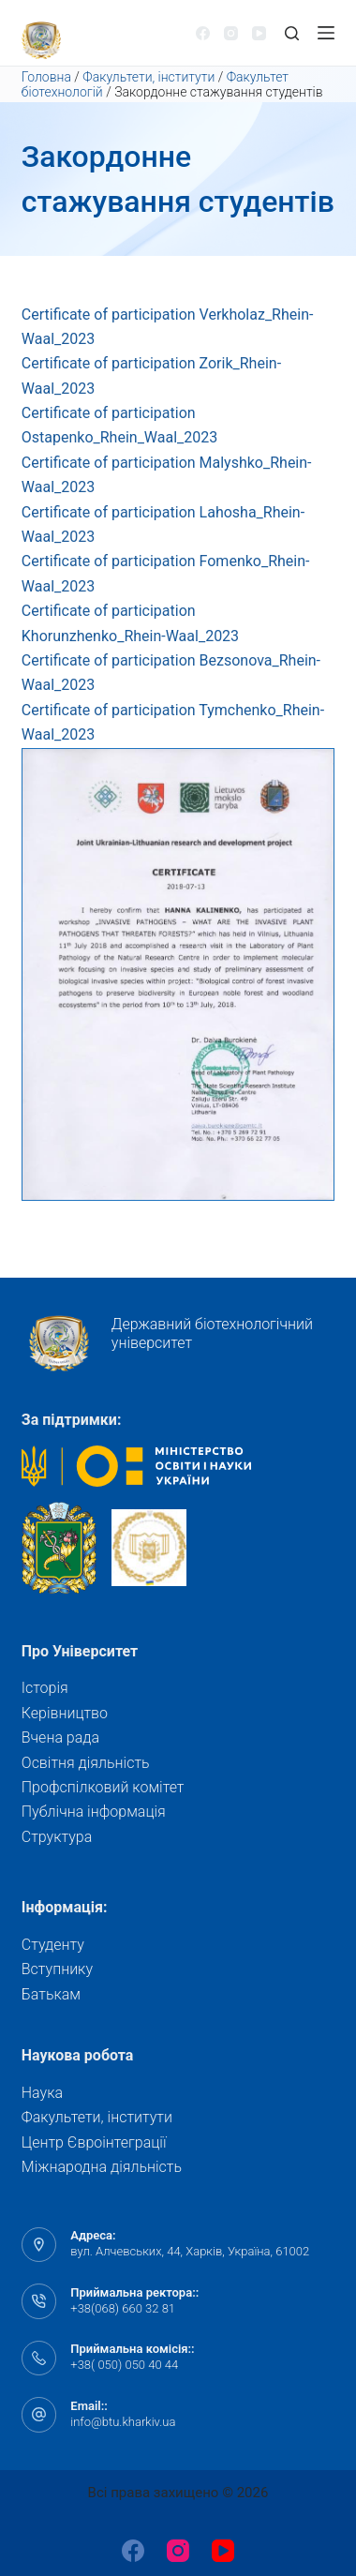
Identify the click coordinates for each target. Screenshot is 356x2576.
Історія (45, 1688)
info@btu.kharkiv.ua (122, 2422)
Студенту (53, 1945)
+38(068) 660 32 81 (122, 2308)
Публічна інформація (94, 1811)
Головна (46, 76)
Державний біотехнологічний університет (167, 1343)
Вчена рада (60, 1737)
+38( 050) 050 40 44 (124, 2365)
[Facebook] (203, 33)
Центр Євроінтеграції (94, 2142)
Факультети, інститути (148, 76)
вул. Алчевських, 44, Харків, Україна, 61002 (189, 2251)
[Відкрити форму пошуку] (292, 33)
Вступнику (57, 1969)
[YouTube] (259, 33)
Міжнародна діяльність (102, 2167)
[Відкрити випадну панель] (326, 32)
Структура (57, 1837)
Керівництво (65, 1713)
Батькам (51, 1994)
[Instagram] (231, 33)
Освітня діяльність (86, 1763)
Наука (42, 2093)
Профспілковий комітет (103, 1787)
